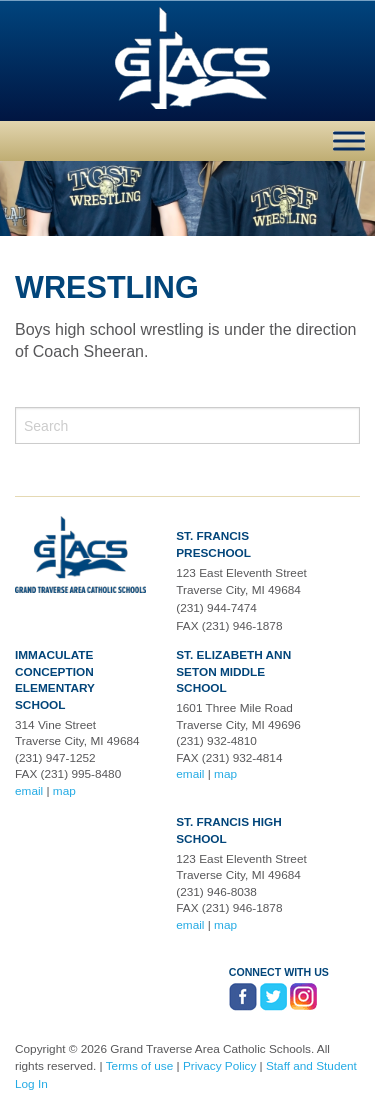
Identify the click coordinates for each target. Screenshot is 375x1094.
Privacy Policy (219, 1066)
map (64, 791)
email (29, 791)
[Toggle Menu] (349, 140)
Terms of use (140, 1066)
